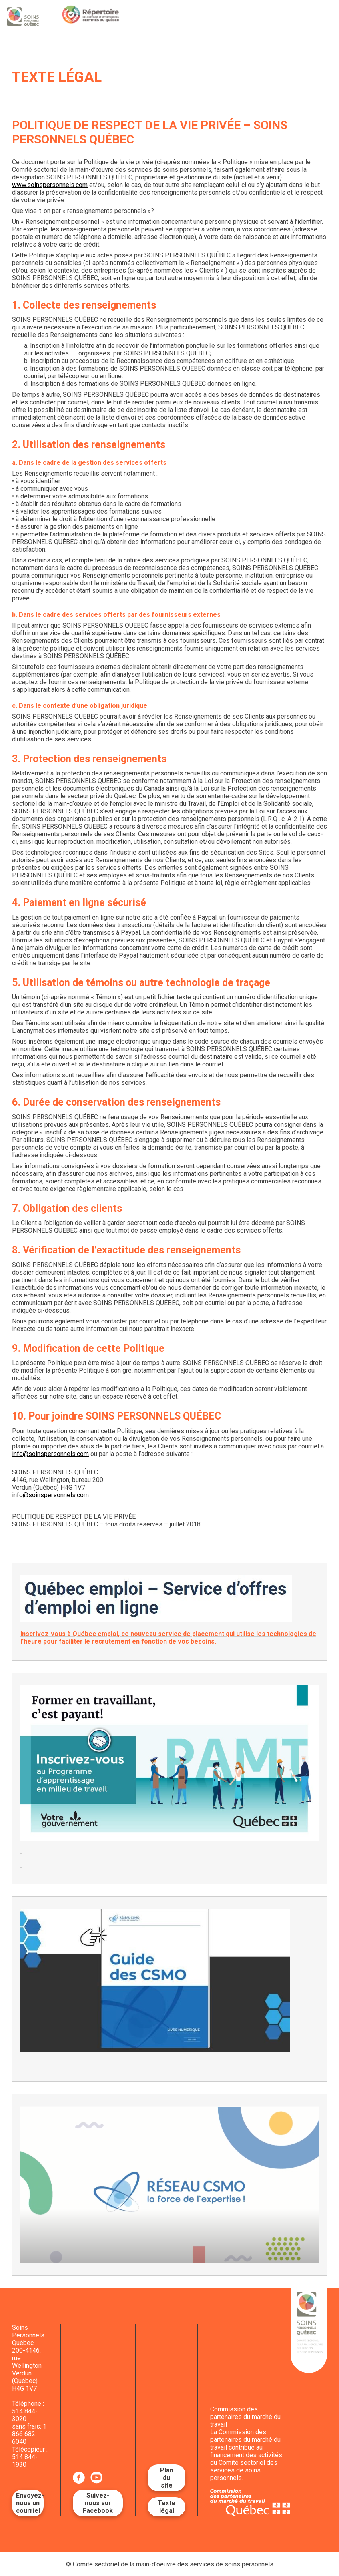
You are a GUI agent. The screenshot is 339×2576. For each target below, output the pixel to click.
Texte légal (166, 2506)
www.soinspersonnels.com (50, 185)
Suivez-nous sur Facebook (98, 2503)
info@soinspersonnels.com (50, 1454)
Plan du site (166, 2477)
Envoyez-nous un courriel (30, 2503)
